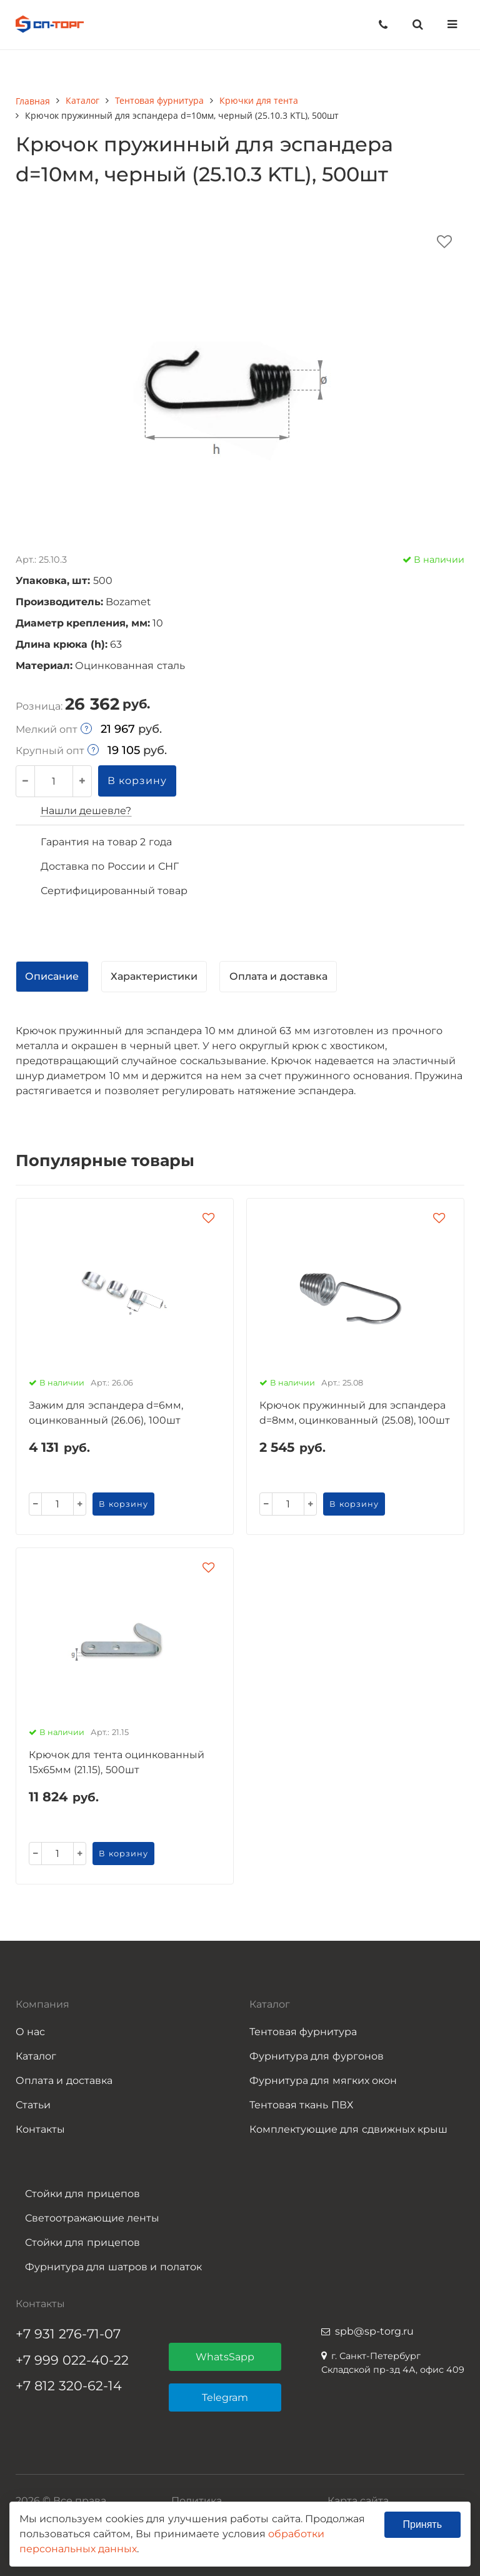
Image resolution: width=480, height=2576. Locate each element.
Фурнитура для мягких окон (323, 2080)
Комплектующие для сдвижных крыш (348, 2129)
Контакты (40, 2129)
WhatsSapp (225, 2357)
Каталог (36, 2056)
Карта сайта (358, 2501)
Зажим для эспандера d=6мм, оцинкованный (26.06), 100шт (106, 1412)
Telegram (225, 2397)
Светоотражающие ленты (92, 2218)
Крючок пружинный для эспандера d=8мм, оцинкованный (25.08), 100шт (354, 1412)
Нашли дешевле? (86, 811)
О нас (30, 2032)
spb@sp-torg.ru (374, 2331)
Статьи (33, 2105)
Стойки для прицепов (82, 2194)
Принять (422, 2524)
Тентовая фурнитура (303, 2032)
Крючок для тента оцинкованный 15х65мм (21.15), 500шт (116, 1762)
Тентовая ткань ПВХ (301, 2105)
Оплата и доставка (64, 2080)
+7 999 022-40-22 (72, 2360)
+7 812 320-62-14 (69, 2385)
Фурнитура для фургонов (316, 2056)
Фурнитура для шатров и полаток (113, 2267)
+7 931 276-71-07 (68, 2334)
